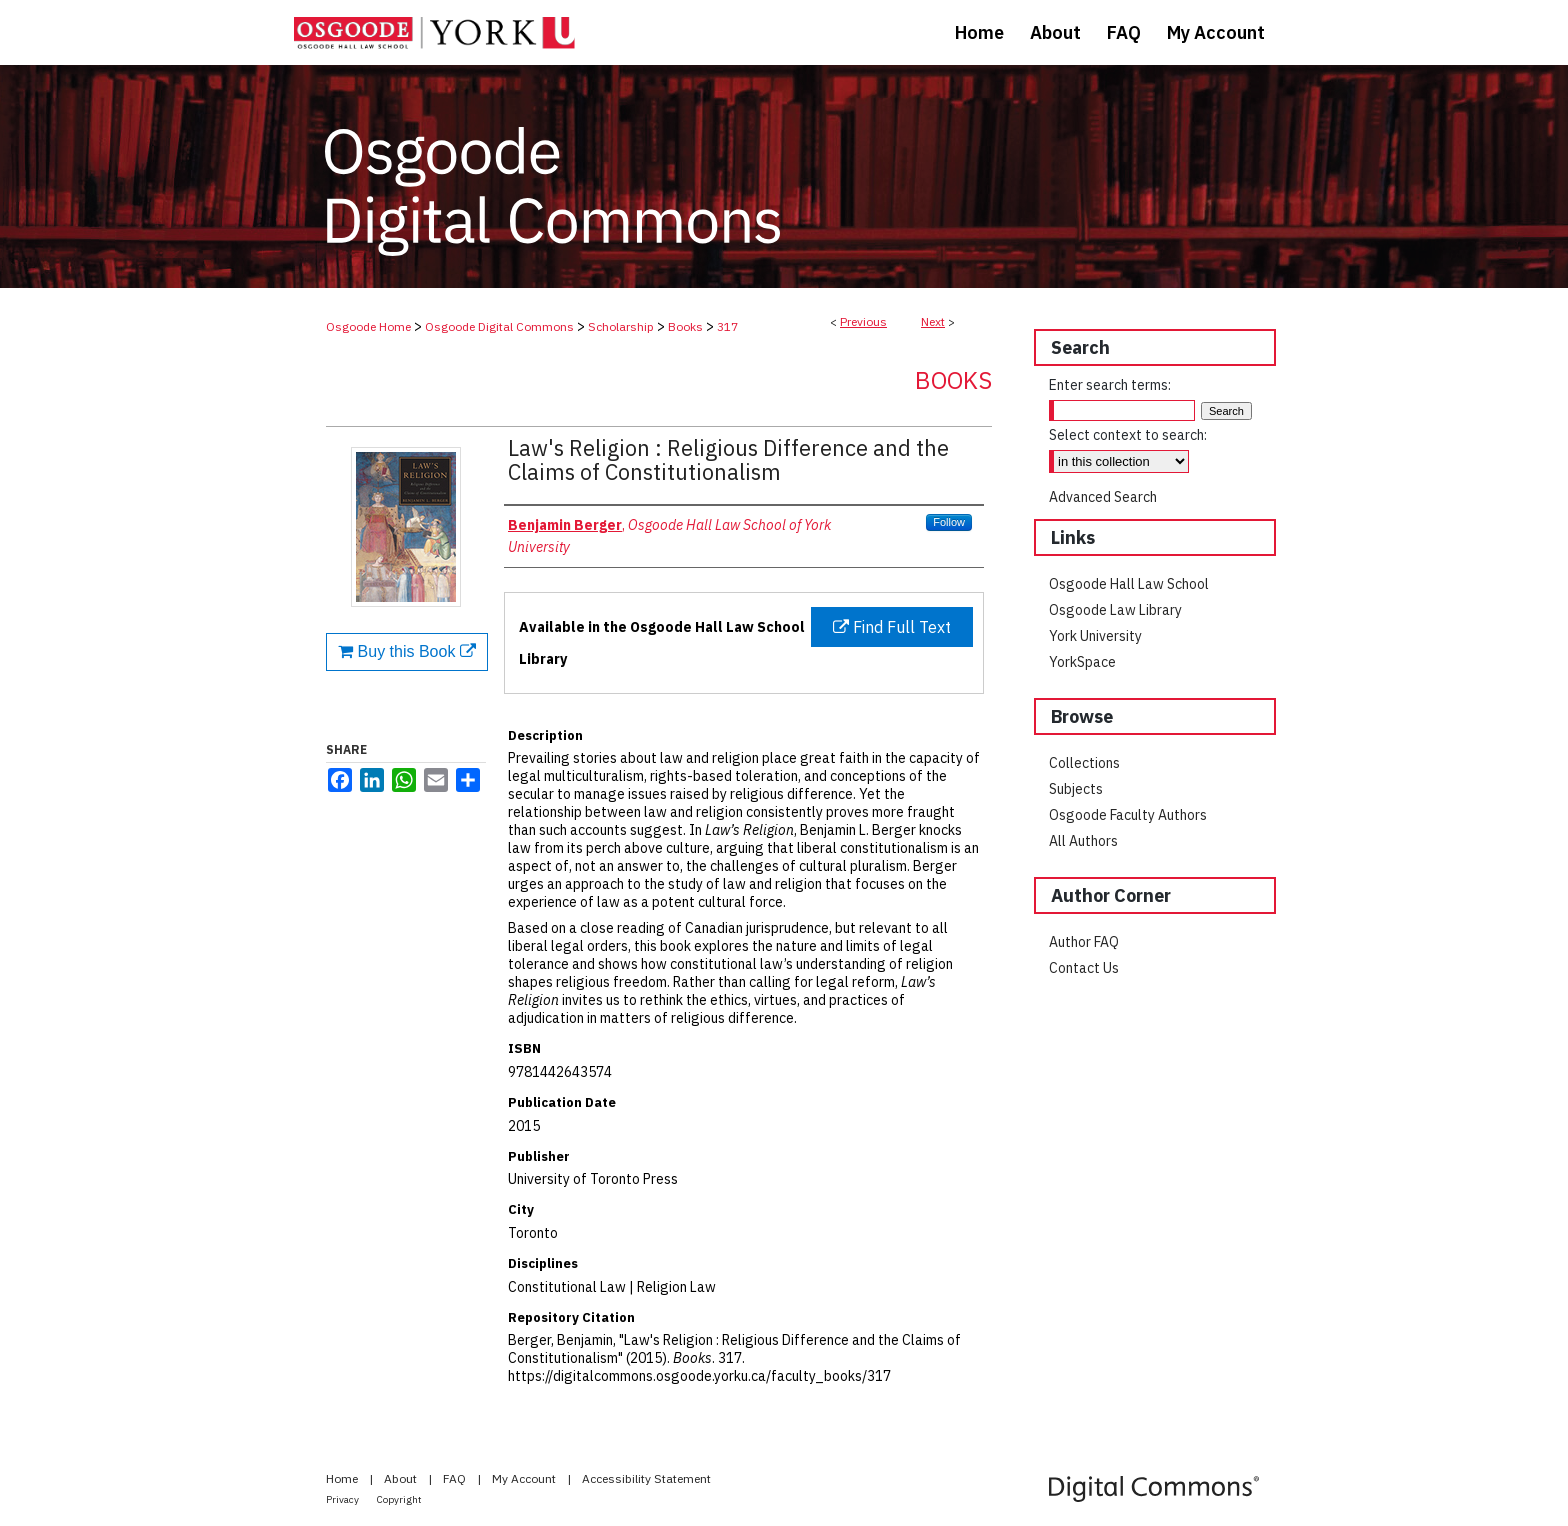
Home (343, 1478)
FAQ (456, 1478)
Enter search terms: (1110, 385)
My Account (525, 1478)
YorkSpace (1082, 662)
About (402, 1478)
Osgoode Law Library (1115, 610)
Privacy (343, 1499)
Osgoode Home (368, 326)
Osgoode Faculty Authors (1128, 815)
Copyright (399, 1499)
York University (1095, 636)
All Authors (1083, 841)
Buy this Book (407, 651)
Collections (1084, 763)
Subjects (1076, 789)
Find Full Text (892, 627)
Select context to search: (1128, 435)
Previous (863, 321)
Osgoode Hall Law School (1129, 584)
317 (727, 326)
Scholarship (621, 326)
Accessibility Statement (646, 1478)
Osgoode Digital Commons (499, 326)
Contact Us (1084, 968)
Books (685, 326)
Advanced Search (1103, 497)
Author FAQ (1084, 942)
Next (933, 321)
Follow (949, 522)
